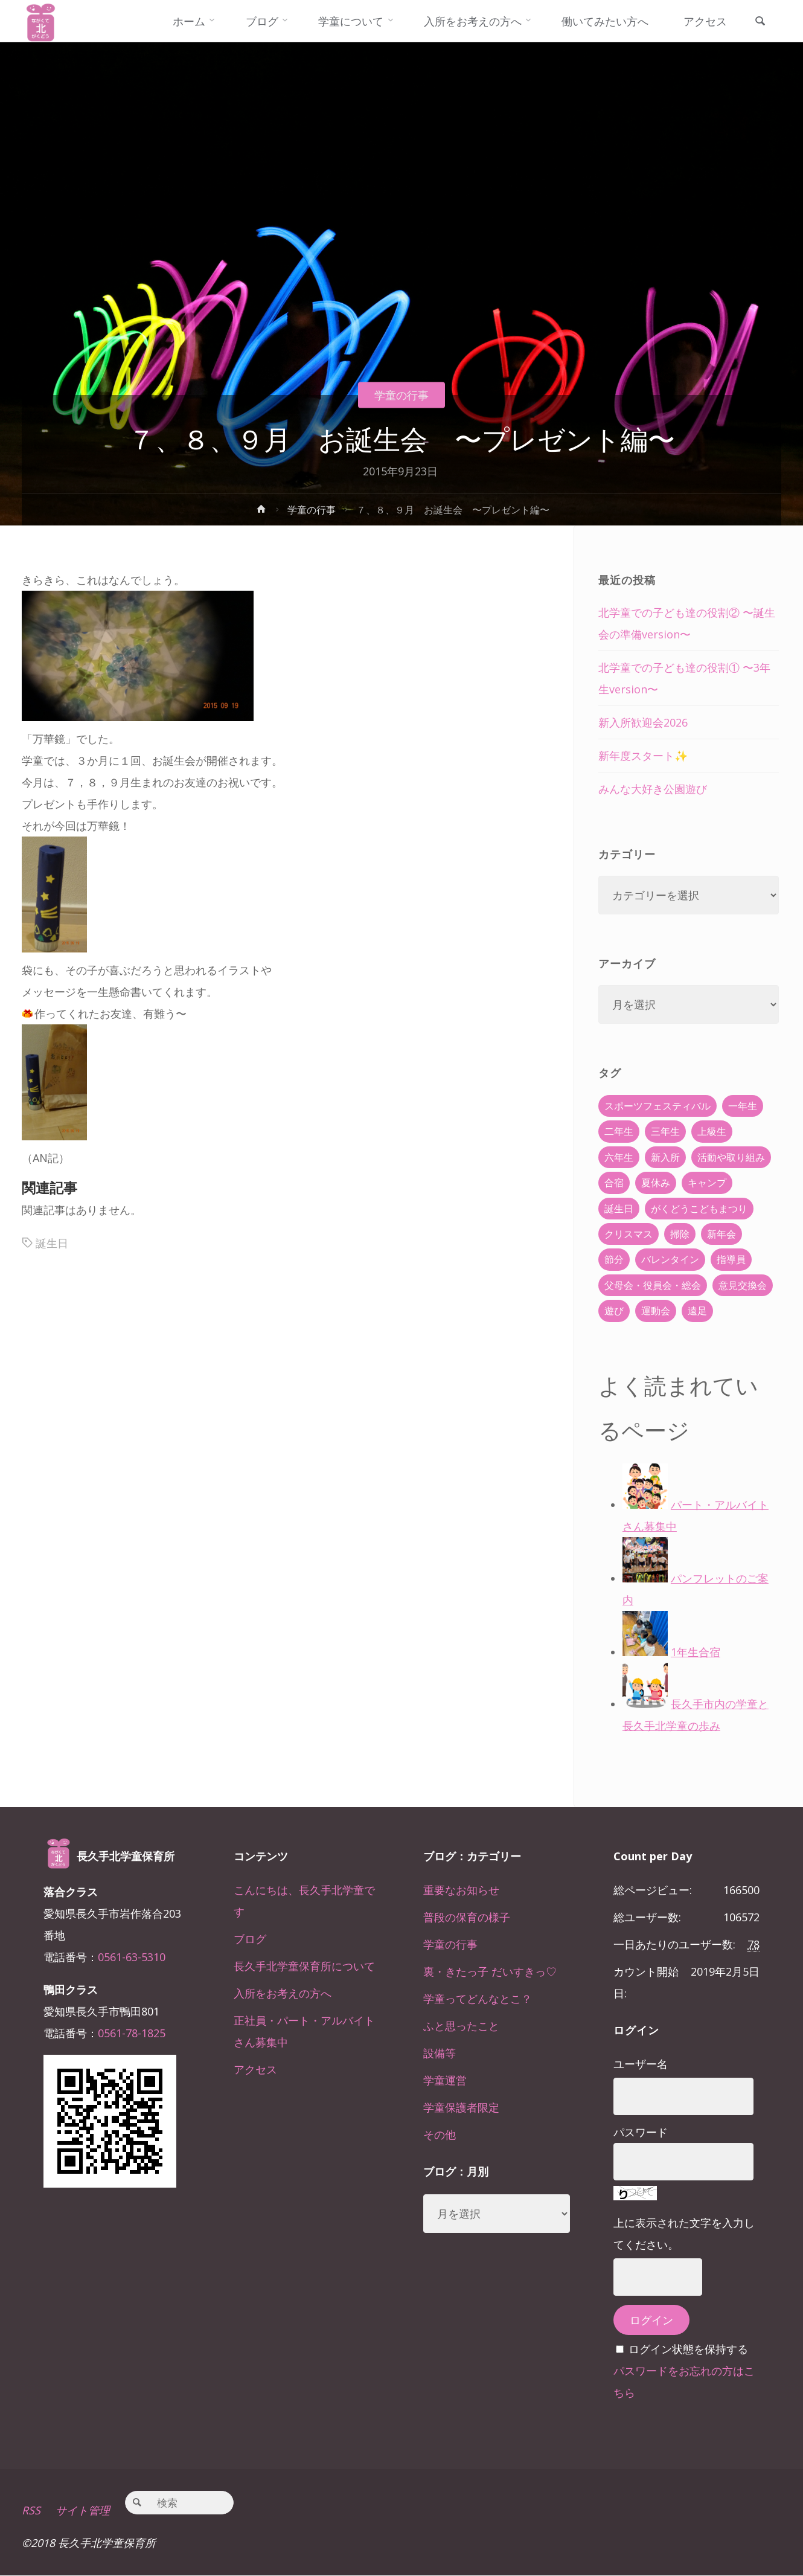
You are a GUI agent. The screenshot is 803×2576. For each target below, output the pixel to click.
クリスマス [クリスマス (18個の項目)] (628, 1234)
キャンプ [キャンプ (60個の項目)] (707, 1182)
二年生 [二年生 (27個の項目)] (618, 1131)
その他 (439, 2134)
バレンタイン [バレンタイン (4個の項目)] (670, 1259)
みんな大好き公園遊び (652, 789)
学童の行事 (401, 395)
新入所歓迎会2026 (643, 722)
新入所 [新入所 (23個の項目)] (665, 1157)
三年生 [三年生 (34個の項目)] (665, 1131)
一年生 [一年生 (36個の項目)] (742, 1106)
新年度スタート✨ (643, 755)
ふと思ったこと (461, 2026)
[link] (760, 21)
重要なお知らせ (461, 1890)
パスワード (640, 2132)
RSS (31, 2511)
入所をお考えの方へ (282, 1993)
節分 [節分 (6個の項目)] (614, 1259)
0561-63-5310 (131, 1957)
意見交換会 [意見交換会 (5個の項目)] (742, 1285)
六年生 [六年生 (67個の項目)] (618, 1157)
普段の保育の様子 (466, 1917)
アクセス (255, 2069)
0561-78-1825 (131, 2033)
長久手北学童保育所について (304, 1966)
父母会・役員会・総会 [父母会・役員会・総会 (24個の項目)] (652, 1285)
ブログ (250, 1939)
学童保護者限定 (461, 2107)
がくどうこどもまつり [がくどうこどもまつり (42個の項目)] (699, 1208)
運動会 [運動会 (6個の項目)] (655, 1310)
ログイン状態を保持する (688, 2349)
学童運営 (445, 2080)
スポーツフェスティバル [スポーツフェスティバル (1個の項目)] (657, 1106)
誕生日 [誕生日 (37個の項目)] (618, 1208)
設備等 (439, 2053)
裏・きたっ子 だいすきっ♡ (490, 1971)
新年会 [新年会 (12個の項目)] (721, 1234)
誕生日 (52, 1243)
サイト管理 (83, 2511)
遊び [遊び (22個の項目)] (614, 1310)
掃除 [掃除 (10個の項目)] (679, 1234)
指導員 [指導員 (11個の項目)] (731, 1259)
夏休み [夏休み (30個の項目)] (655, 1182)
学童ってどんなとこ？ (477, 1998)
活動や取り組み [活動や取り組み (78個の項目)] (731, 1157)
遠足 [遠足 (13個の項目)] (697, 1310)
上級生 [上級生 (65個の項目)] (711, 1131)
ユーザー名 (640, 2064)
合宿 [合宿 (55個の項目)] (614, 1182)
